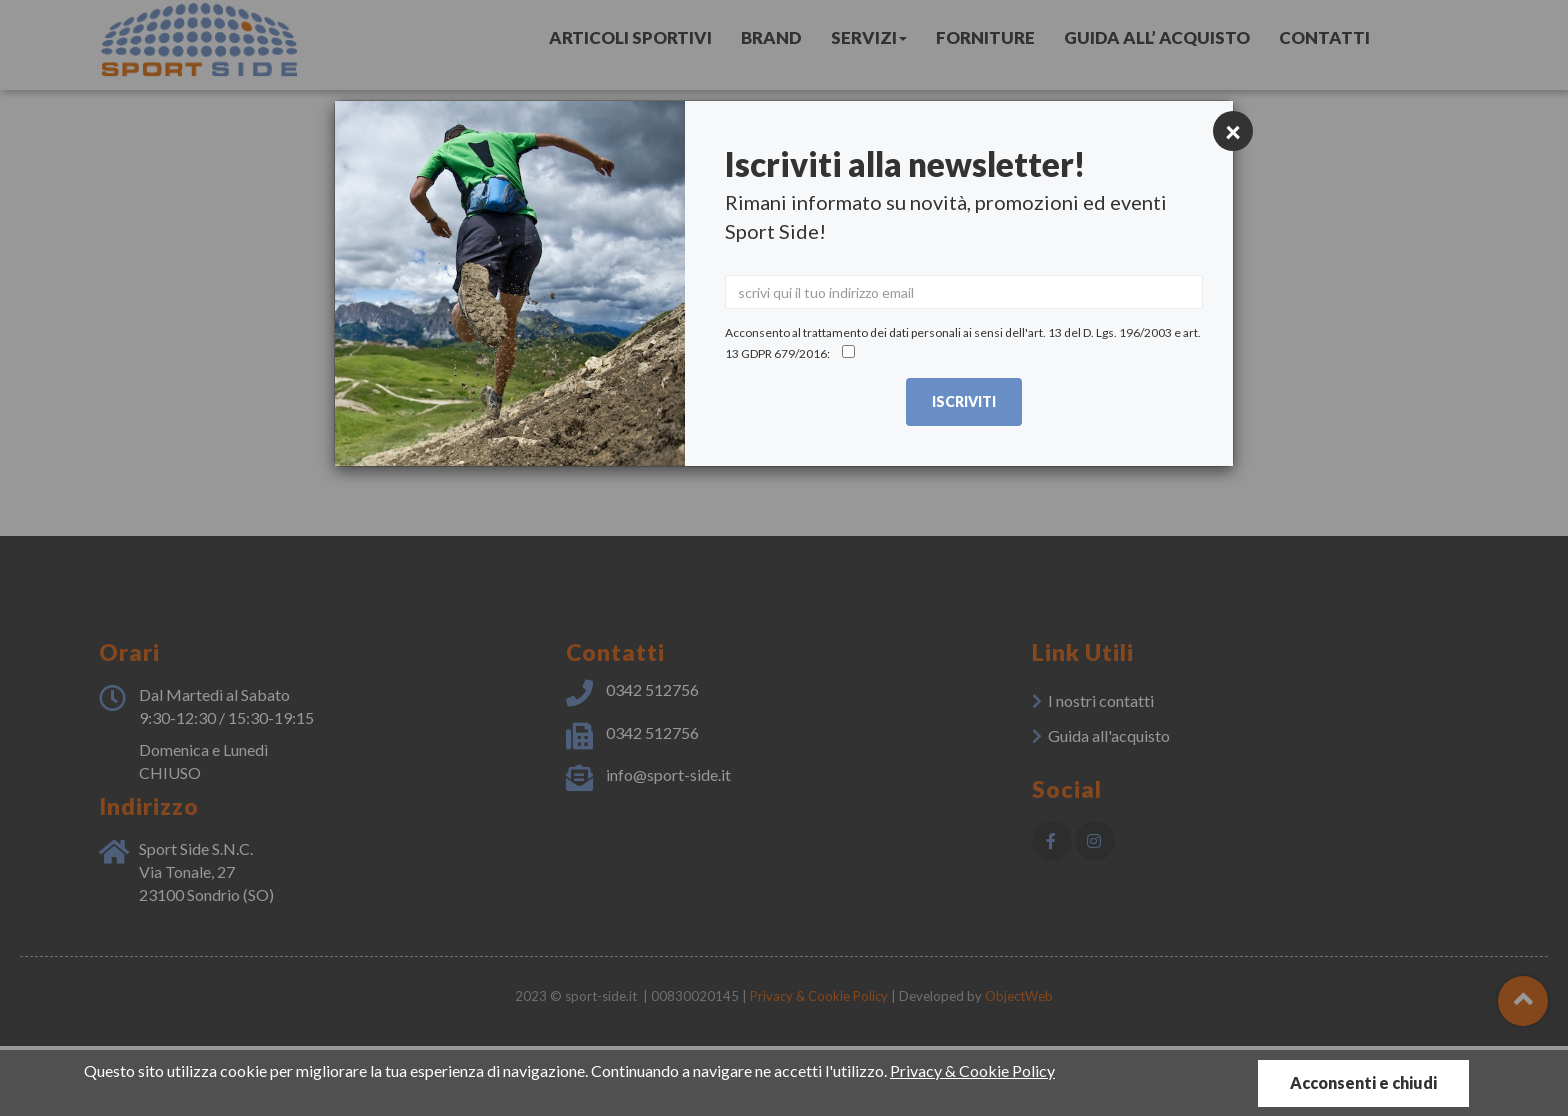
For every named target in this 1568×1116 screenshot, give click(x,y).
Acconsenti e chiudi (1363, 1082)
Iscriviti (964, 401)
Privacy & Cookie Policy (972, 1070)
